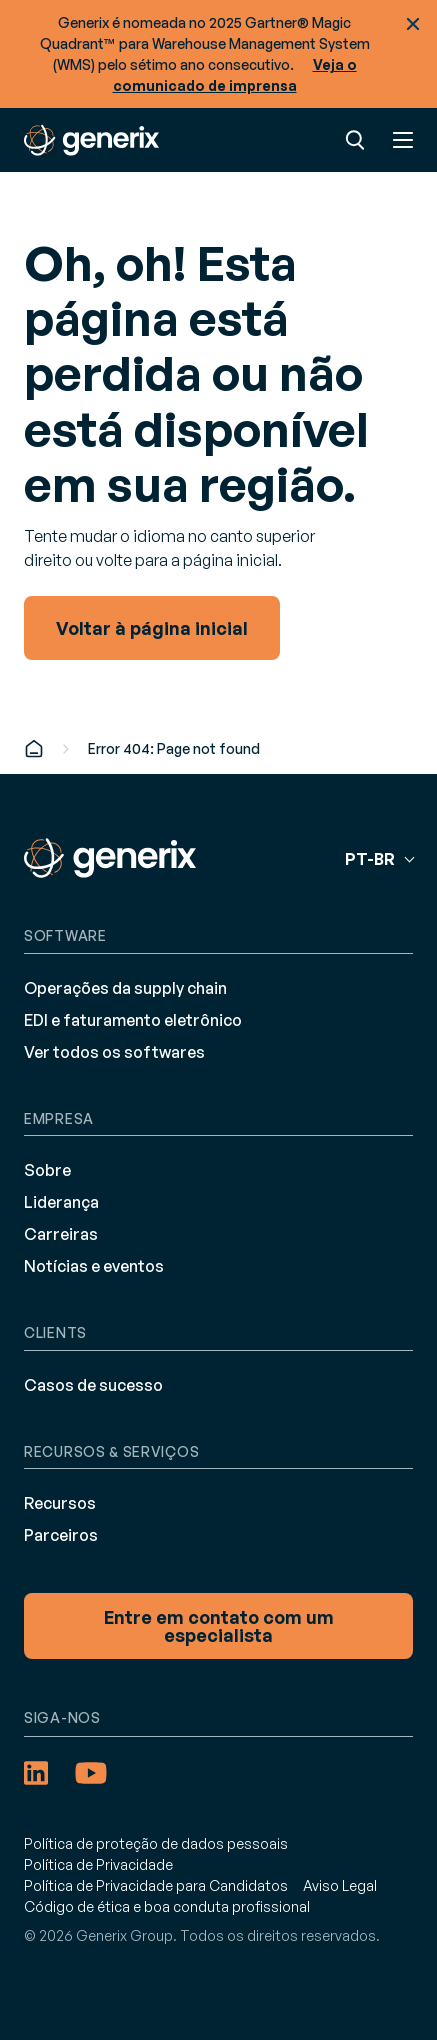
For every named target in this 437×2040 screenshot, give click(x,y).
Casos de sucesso (93, 1385)
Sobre (47, 1170)
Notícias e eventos (94, 1266)
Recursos (60, 1503)
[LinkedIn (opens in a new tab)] (36, 1773)
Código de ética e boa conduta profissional (167, 1906)
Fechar (413, 24)
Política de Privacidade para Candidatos (156, 1885)
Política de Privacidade (98, 1864)
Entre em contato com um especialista (219, 1626)
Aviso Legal (340, 1885)
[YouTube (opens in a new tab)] (91, 1773)
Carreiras (61, 1234)
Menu (403, 140)
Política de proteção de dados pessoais (156, 1843)
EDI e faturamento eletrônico (133, 1020)
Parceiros (61, 1535)
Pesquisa (355, 140)
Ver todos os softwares (114, 1052)
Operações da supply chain (125, 988)
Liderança (61, 1202)
